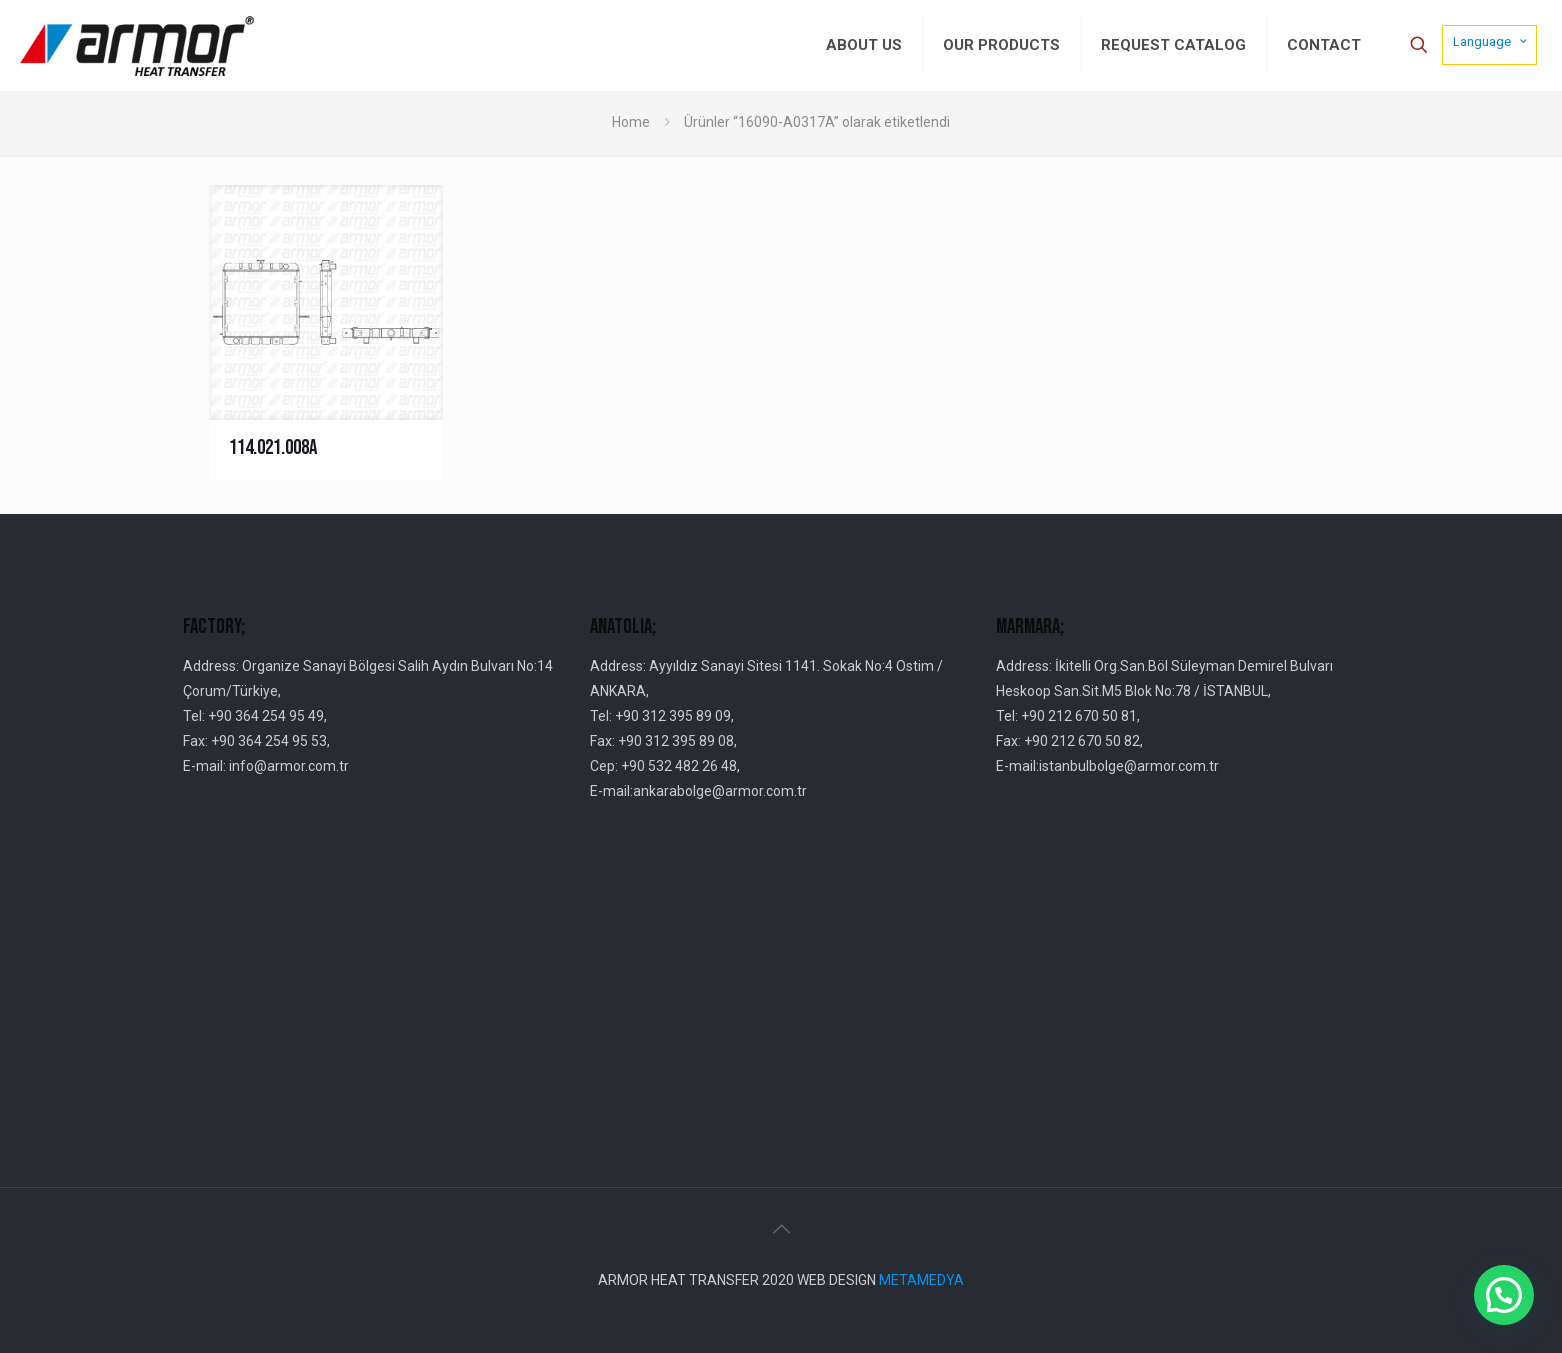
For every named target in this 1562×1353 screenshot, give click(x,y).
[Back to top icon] (781, 1229)
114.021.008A (273, 447)
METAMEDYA (921, 1280)
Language (1491, 41)
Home (631, 122)
